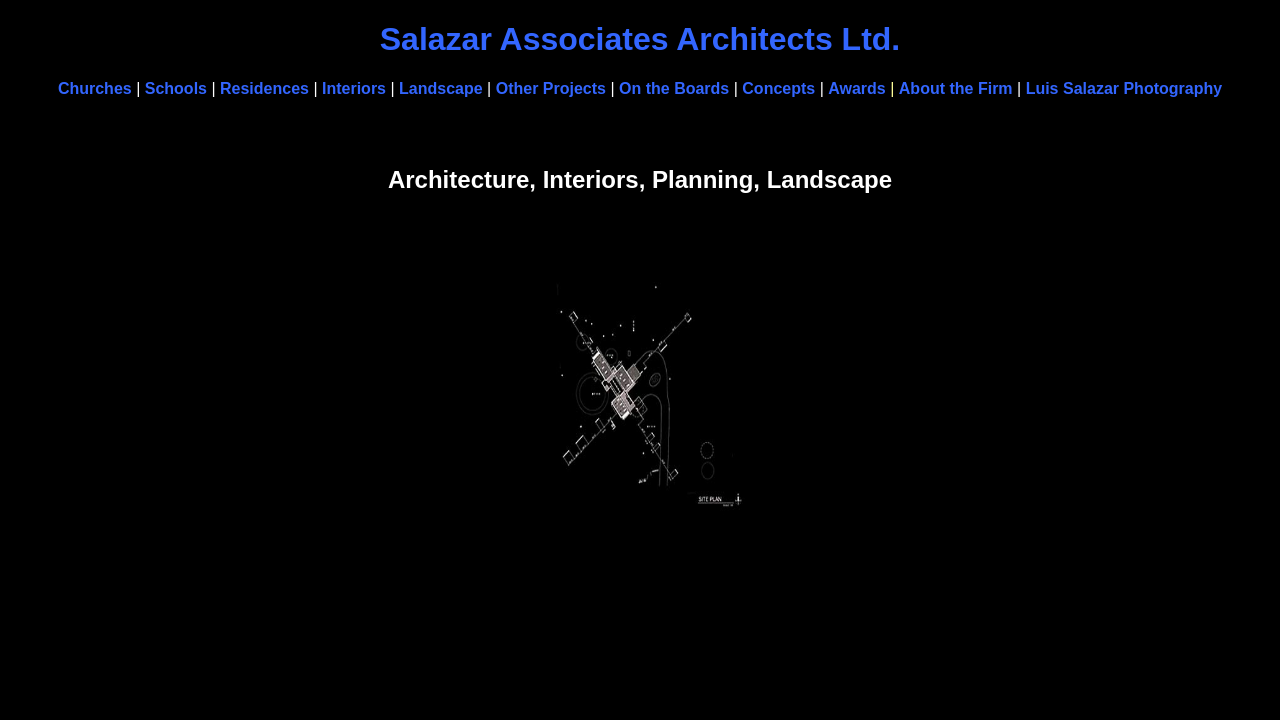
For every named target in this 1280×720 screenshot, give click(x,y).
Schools (176, 88)
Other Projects (551, 88)
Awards (857, 88)
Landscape (441, 88)
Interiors (354, 88)
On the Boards (674, 88)
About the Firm (956, 88)
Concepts (780, 88)
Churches (95, 88)
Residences (264, 88)
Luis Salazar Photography (1124, 88)
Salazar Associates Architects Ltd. (640, 39)
